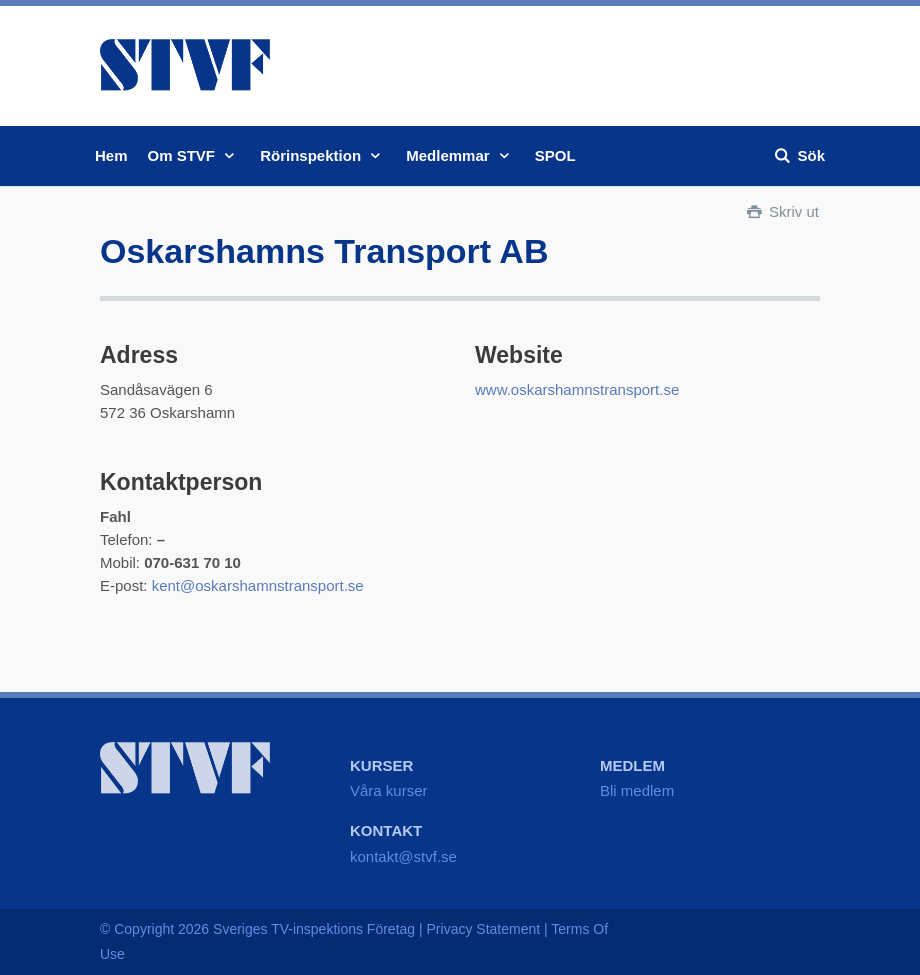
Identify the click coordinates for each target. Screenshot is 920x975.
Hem (111, 155)
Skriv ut (781, 211)
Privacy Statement (484, 929)
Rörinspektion (323, 155)
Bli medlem (637, 790)
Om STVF (194, 155)
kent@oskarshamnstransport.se (258, 585)
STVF (185, 65)
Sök (798, 155)
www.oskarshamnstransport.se (577, 389)
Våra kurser (389, 790)
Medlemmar (460, 155)
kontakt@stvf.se (403, 856)
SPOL (555, 155)
